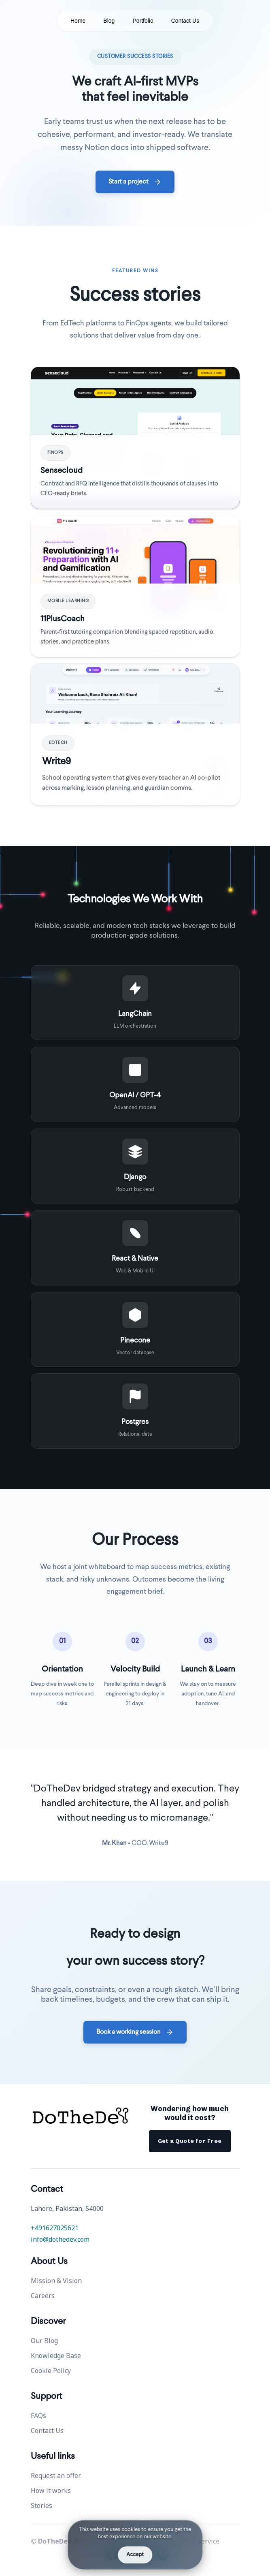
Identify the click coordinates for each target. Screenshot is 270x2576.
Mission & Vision (56, 2280)
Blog (109, 20)
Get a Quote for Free (190, 2141)
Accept (135, 2554)
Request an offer (56, 2475)
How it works (51, 2490)
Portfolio (142, 20)
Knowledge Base (56, 2355)
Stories (41, 2505)
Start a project (135, 182)
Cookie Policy (51, 2370)
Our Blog (44, 2340)
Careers (43, 2295)
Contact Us (185, 20)
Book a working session (135, 2032)
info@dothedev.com (60, 2239)
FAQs (38, 2415)
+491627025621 (55, 2227)
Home (77, 20)
